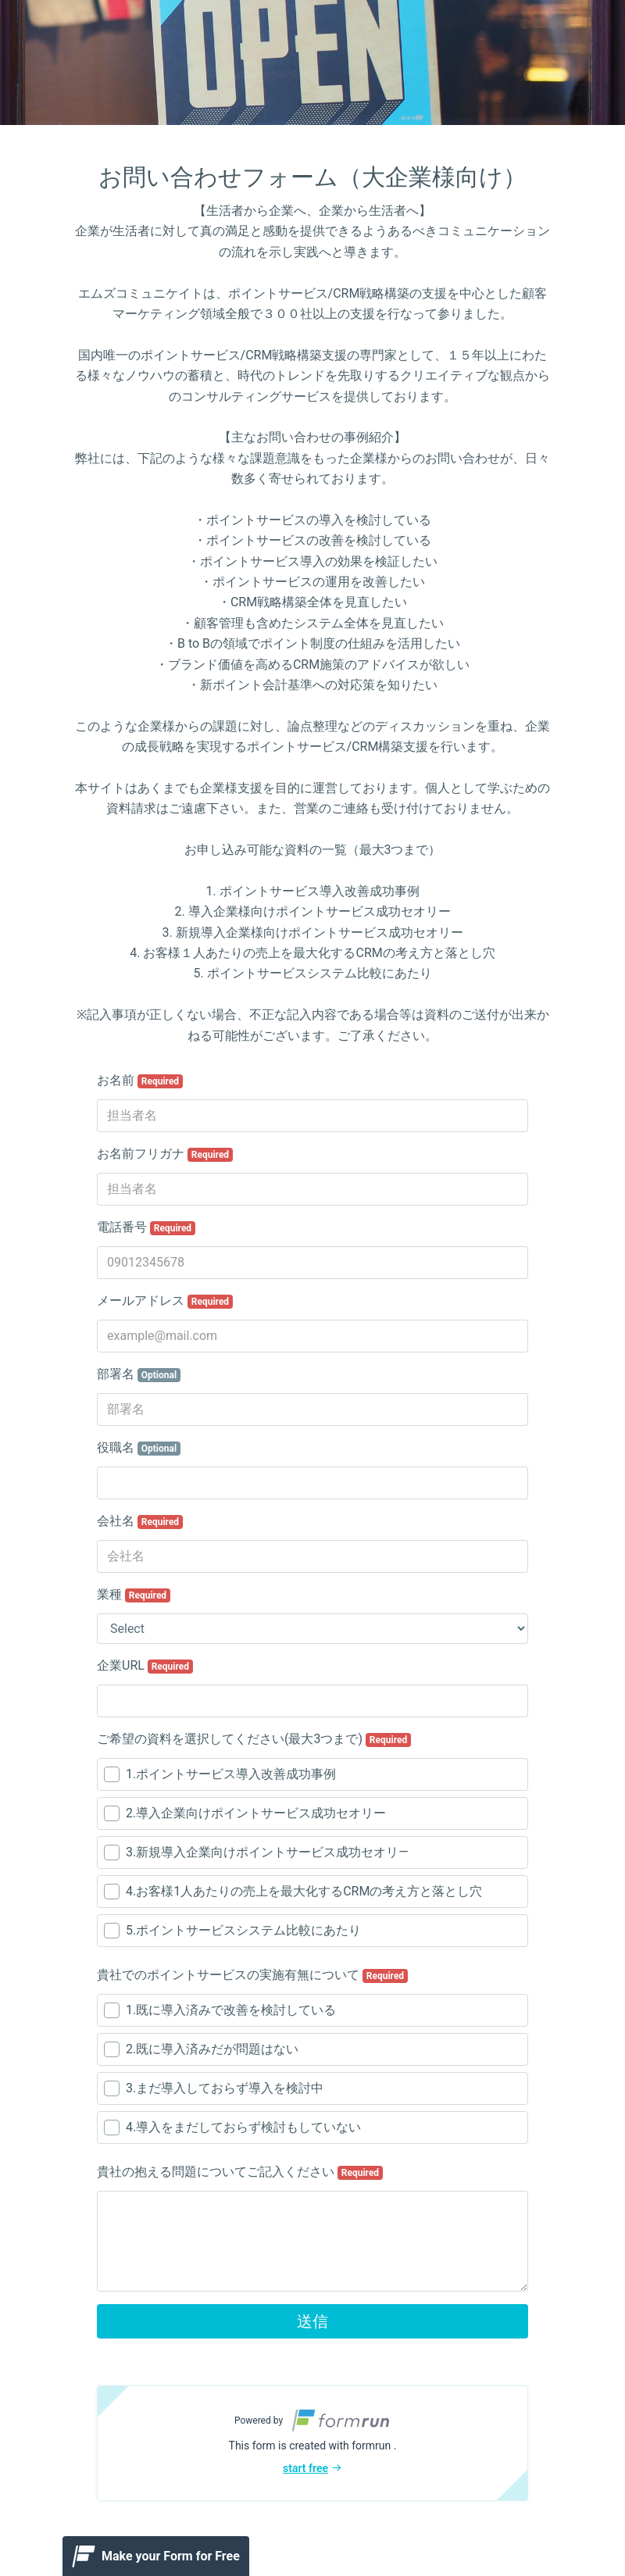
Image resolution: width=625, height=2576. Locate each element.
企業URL (145, 1666)
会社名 (140, 1521)
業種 (133, 1594)
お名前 (140, 1080)
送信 (312, 2321)
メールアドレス (165, 1301)
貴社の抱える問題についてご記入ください (240, 2172)
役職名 (138, 1448)
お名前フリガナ (165, 1154)
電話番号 (146, 1227)
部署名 (138, 1374)
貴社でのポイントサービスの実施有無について (252, 1975)
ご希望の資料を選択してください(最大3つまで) (254, 1739)
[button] (312, 2443)
